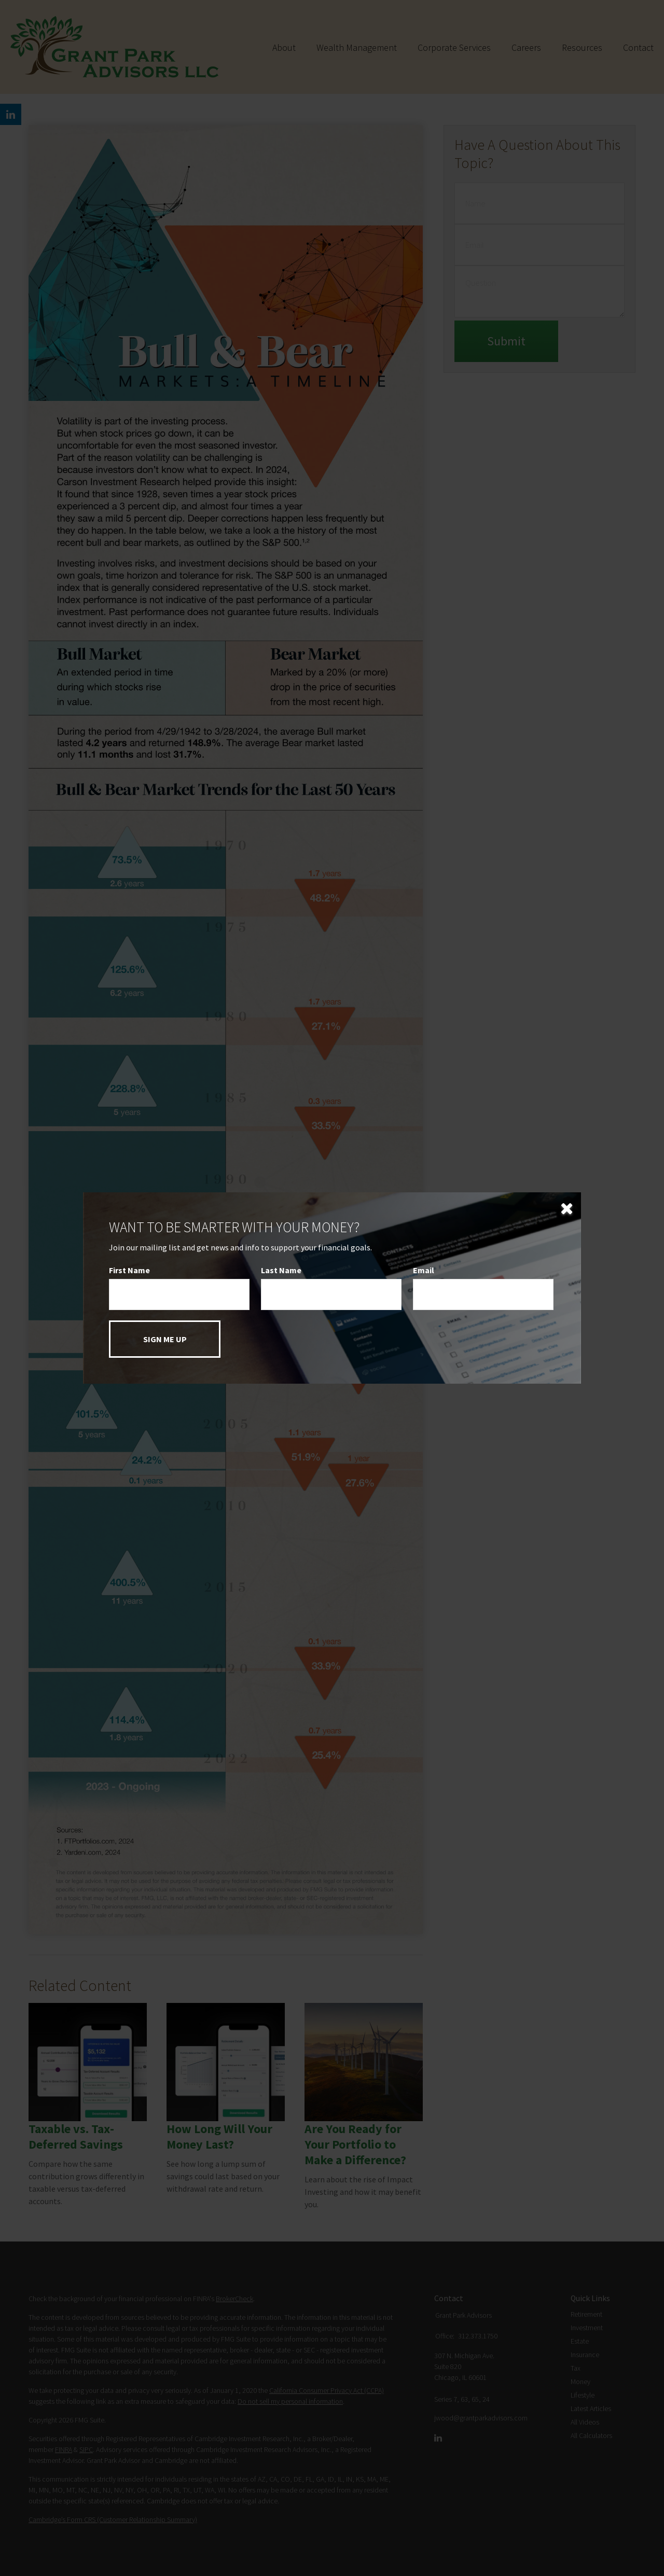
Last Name (281, 1270)
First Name (129, 1270)
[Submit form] (164, 1339)
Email (423, 1270)
